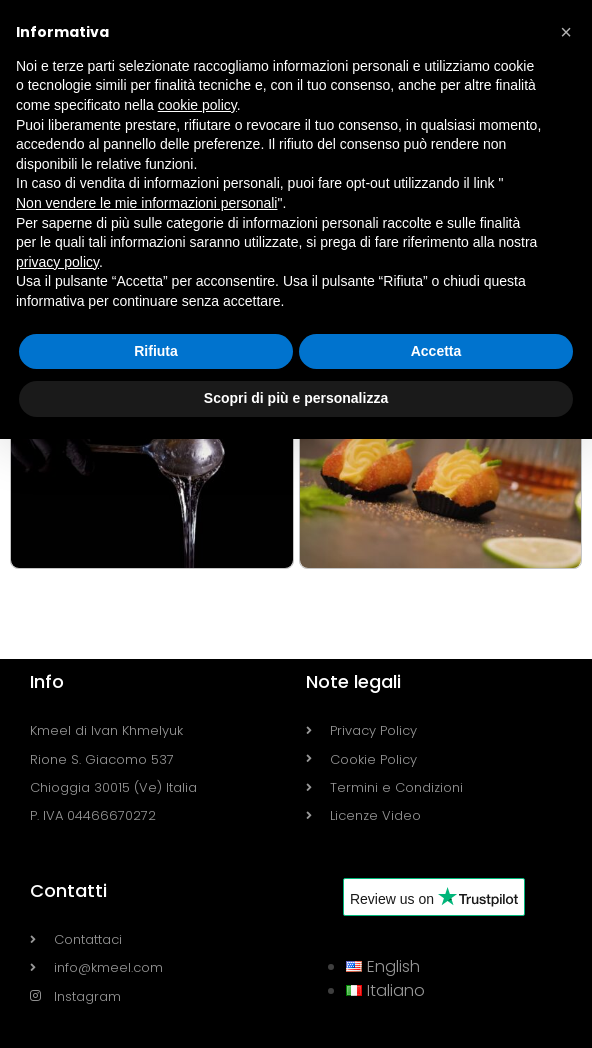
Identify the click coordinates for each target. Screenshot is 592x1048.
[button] (566, 32)
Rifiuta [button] (156, 351)
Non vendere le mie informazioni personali (146, 203)
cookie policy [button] (197, 105)
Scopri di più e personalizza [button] (296, 398)
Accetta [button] (436, 351)
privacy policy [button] (57, 262)
